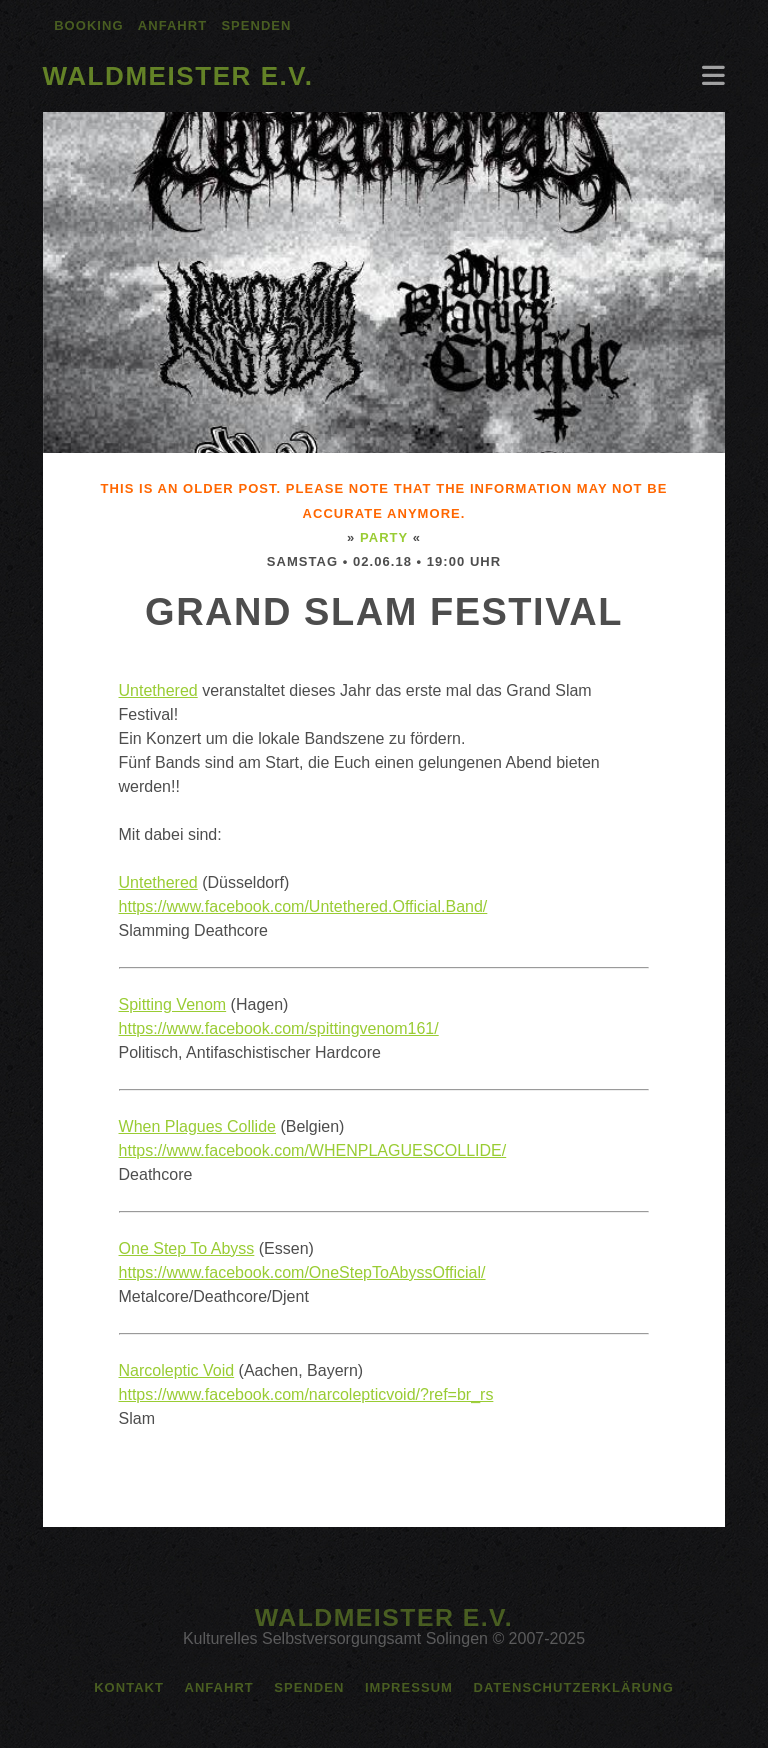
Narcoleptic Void (177, 1370)
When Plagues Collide (197, 1126)
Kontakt (129, 1687)
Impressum (409, 1687)
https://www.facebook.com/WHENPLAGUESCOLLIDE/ (313, 1150)
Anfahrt (172, 25)
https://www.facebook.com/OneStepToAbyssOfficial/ (302, 1272)
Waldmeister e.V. (178, 76)
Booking (88, 25)
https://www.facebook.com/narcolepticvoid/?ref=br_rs (306, 1394)
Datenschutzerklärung (573, 1687)
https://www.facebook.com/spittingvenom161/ (279, 1028)
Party (384, 537)
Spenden (256, 25)
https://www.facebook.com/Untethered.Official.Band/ (303, 906)
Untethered (158, 690)
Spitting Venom (173, 1004)
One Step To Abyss (187, 1248)
